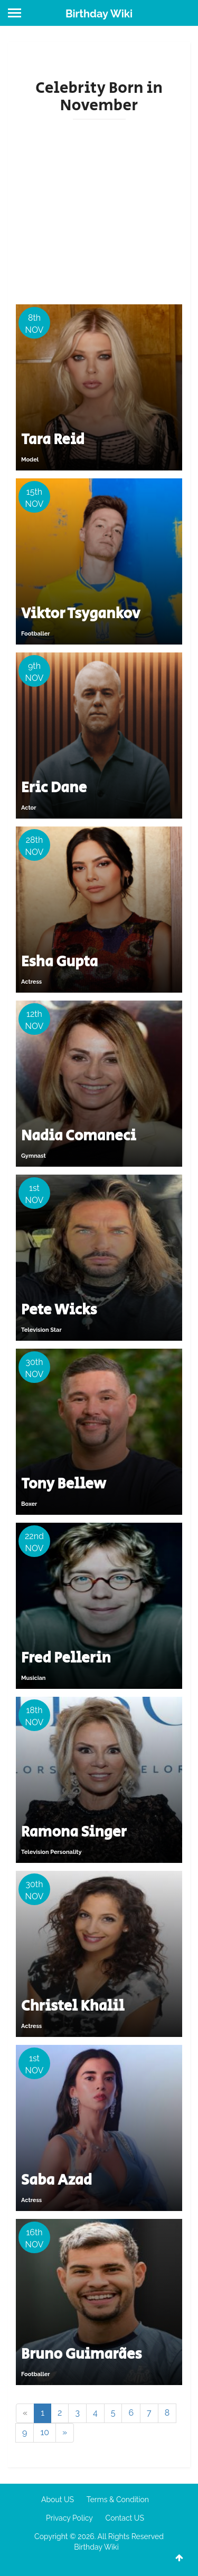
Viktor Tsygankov (80, 613)
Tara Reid (52, 439)
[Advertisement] (99, 211)
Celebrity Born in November (99, 96)
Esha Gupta (59, 962)
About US (57, 2499)
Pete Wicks (59, 1310)
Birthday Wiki (99, 13)
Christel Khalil (72, 2006)
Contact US (125, 2518)
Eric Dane (54, 788)
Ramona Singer (74, 1832)
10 (44, 2432)
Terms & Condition (118, 2499)
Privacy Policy (69, 2518)
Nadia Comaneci (78, 1136)
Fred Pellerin (66, 1658)
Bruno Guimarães (81, 2354)
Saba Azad (56, 2180)
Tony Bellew (63, 1484)
